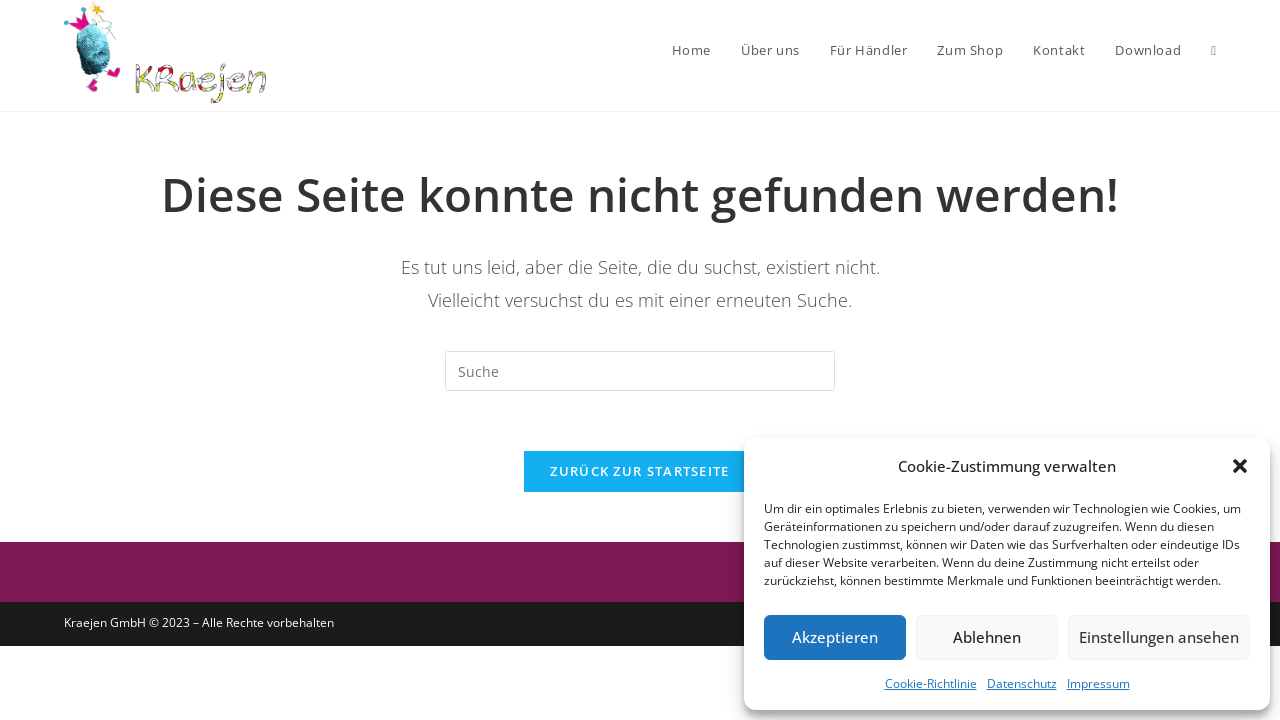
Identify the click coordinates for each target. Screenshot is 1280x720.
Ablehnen (987, 637)
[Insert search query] (640, 371)
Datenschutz (1022, 683)
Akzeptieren (835, 637)
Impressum (1098, 683)
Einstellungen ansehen (1159, 637)
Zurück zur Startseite (639, 471)
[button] (1240, 466)
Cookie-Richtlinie (931, 683)
